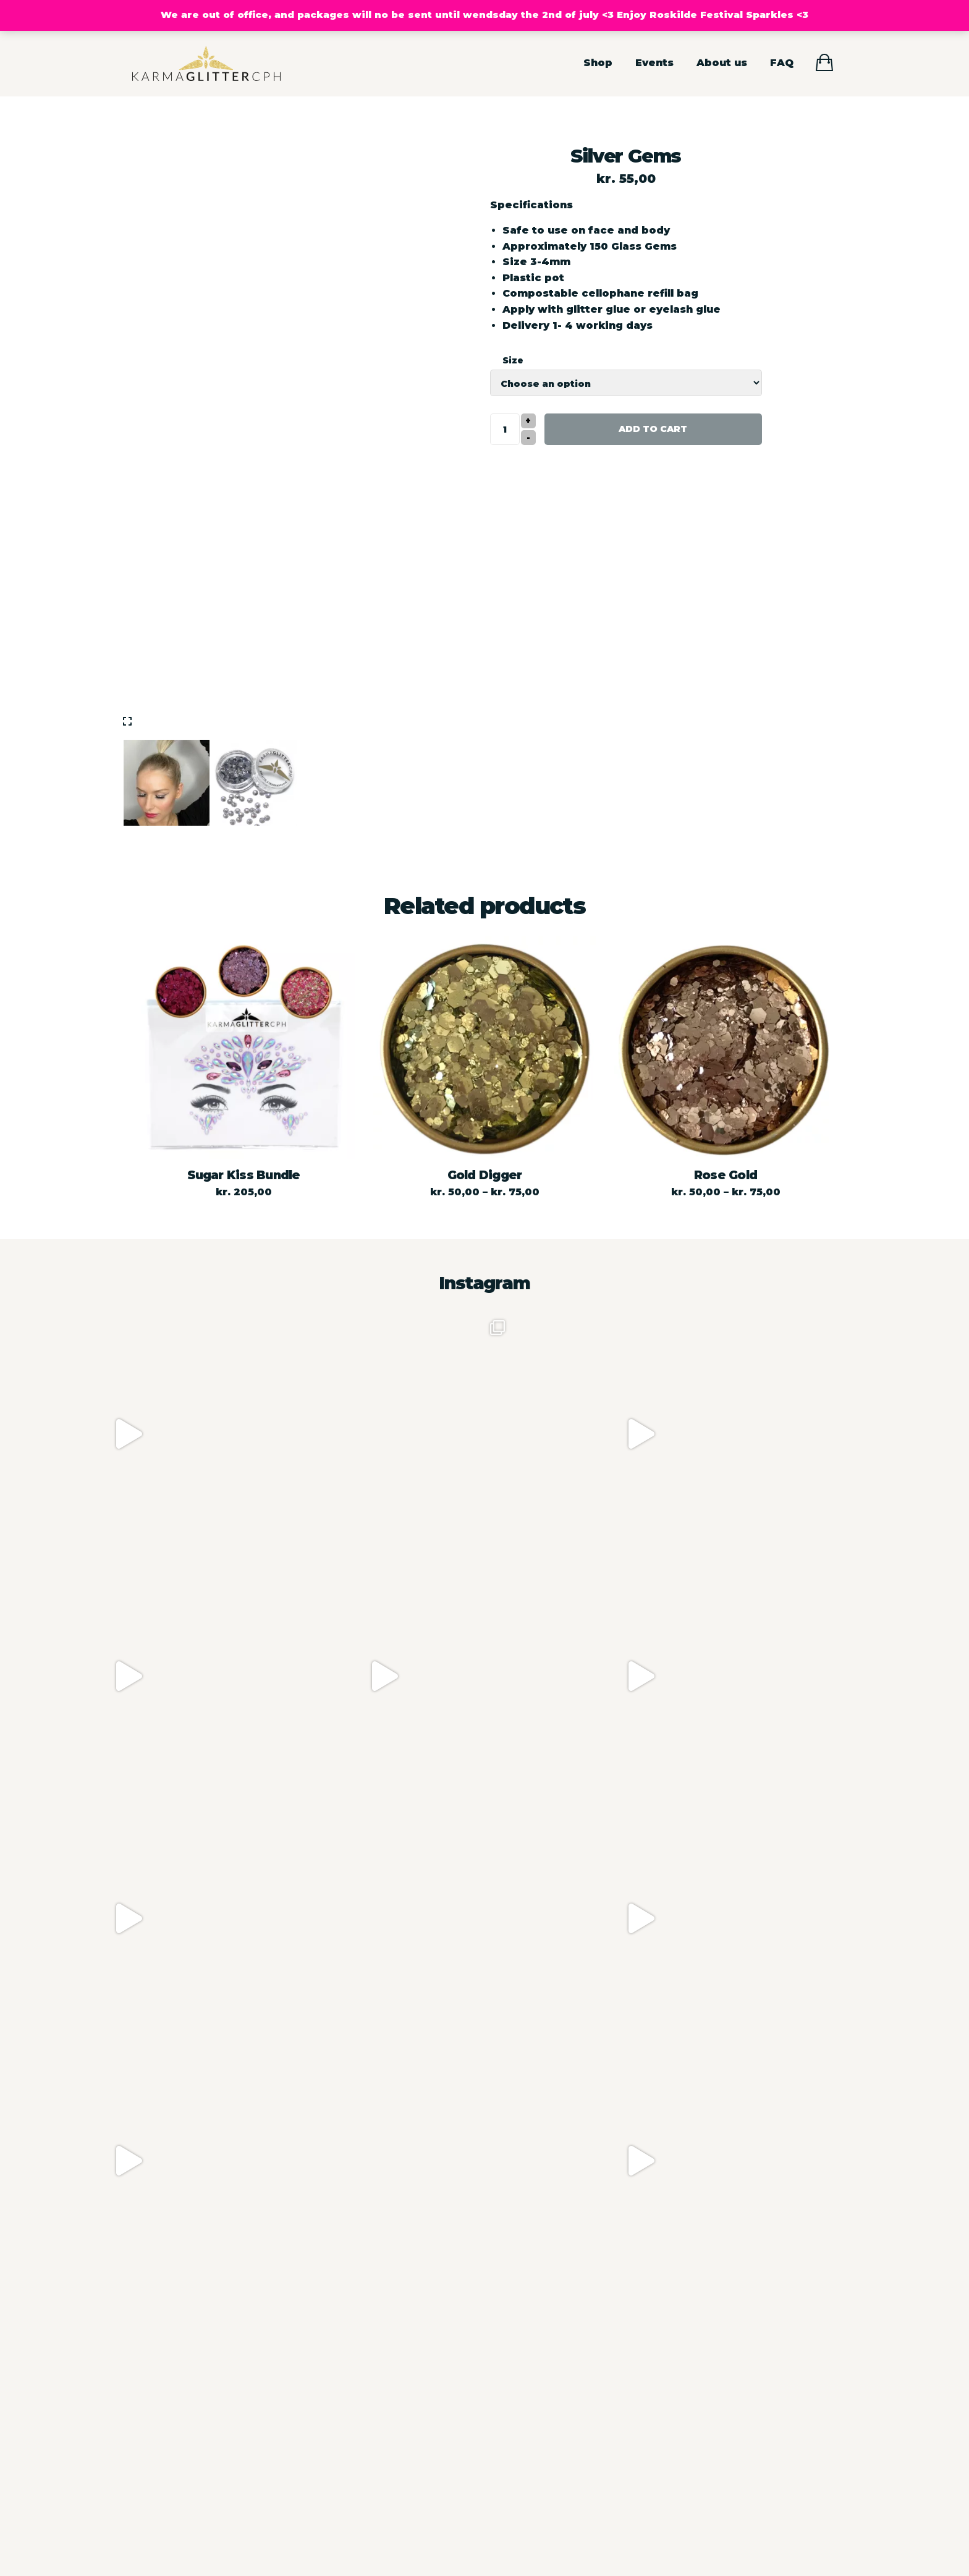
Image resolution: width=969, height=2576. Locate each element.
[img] (127, 721)
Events (654, 63)
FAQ (781, 63)
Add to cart (653, 428)
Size (512, 360)
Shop (597, 63)
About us (721, 63)
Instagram (484, 1283)
